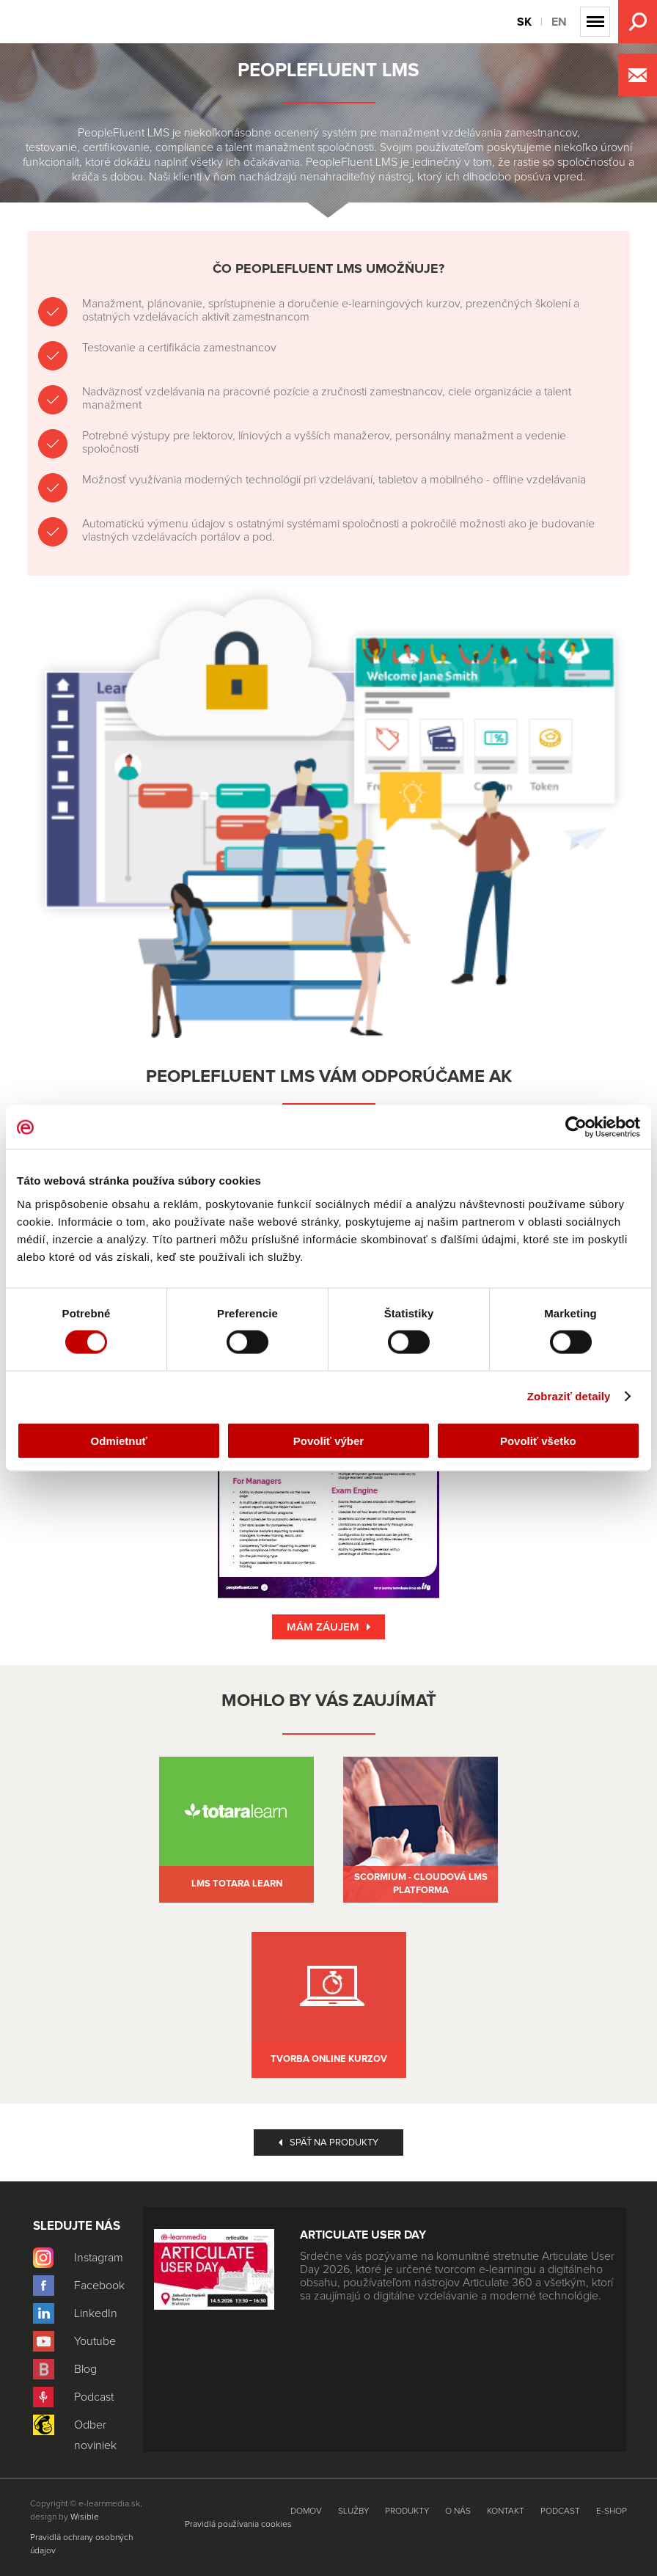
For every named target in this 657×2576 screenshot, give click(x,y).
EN (559, 22)
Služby (353, 2511)
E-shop (611, 2511)
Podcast (560, 2511)
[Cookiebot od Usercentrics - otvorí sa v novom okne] (576, 1127)
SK (524, 22)
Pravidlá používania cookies (238, 2524)
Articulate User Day (363, 2235)
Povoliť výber (328, 1440)
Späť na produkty (334, 2143)
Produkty (22, 224)
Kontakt (505, 2511)
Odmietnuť (119, 1440)
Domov (306, 2511)
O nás (458, 2511)
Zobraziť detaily (569, 1396)
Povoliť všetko (538, 1440)
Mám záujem (323, 1627)
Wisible (84, 2517)
